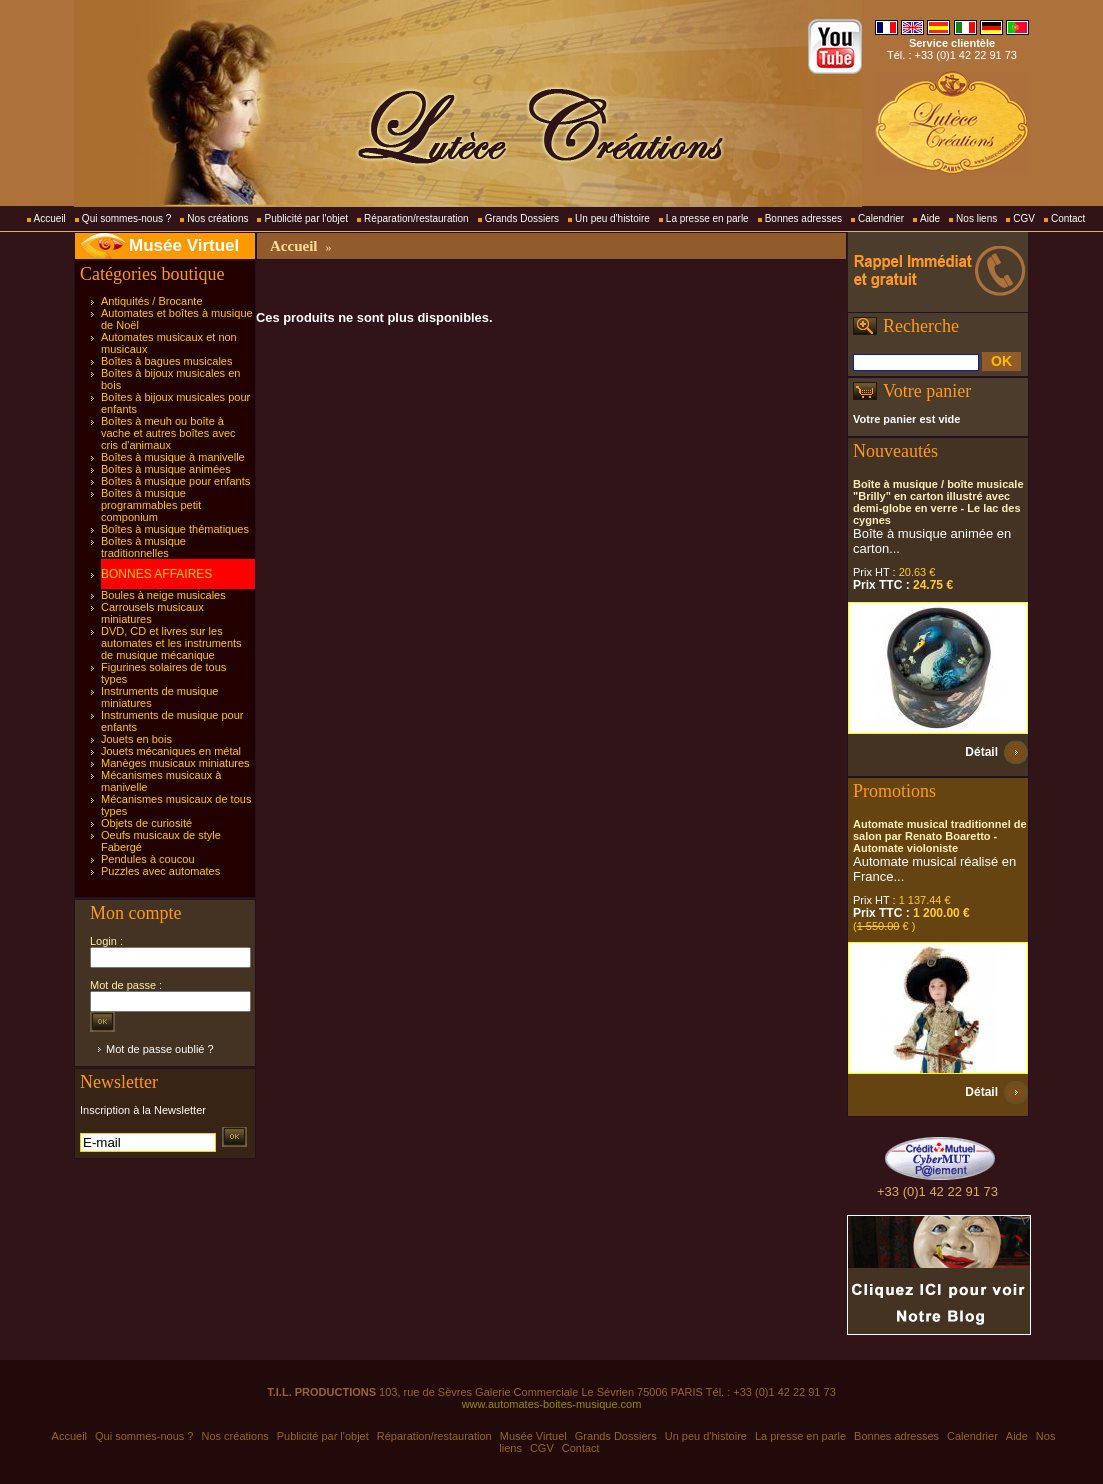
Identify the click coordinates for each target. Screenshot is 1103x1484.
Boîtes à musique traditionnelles (143, 547)
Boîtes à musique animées (166, 469)
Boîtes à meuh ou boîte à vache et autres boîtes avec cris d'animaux (168, 433)
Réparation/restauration (416, 218)
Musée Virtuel (184, 245)
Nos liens (976, 218)
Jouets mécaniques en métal (171, 751)
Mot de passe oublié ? (160, 1049)
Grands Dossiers (522, 218)
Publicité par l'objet (306, 218)
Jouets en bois (136, 739)
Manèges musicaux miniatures (175, 763)
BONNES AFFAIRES (156, 574)
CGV (1024, 218)
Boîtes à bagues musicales (166, 361)
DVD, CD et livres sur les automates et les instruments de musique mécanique (171, 643)
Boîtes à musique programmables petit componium (151, 505)
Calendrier (881, 218)
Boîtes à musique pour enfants (175, 481)
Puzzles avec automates (160, 871)
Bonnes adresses (803, 218)
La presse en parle (707, 218)
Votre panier (927, 391)
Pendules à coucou (148, 859)
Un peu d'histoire (612, 218)
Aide (930, 218)
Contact (1068, 218)
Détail (981, 752)
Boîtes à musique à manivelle (173, 457)
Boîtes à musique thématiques (175, 529)
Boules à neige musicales (163, 595)
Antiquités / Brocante (152, 301)
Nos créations (217, 218)
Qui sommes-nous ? (126, 218)
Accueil (50, 218)
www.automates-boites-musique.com (552, 1404)
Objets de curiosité (146, 823)
